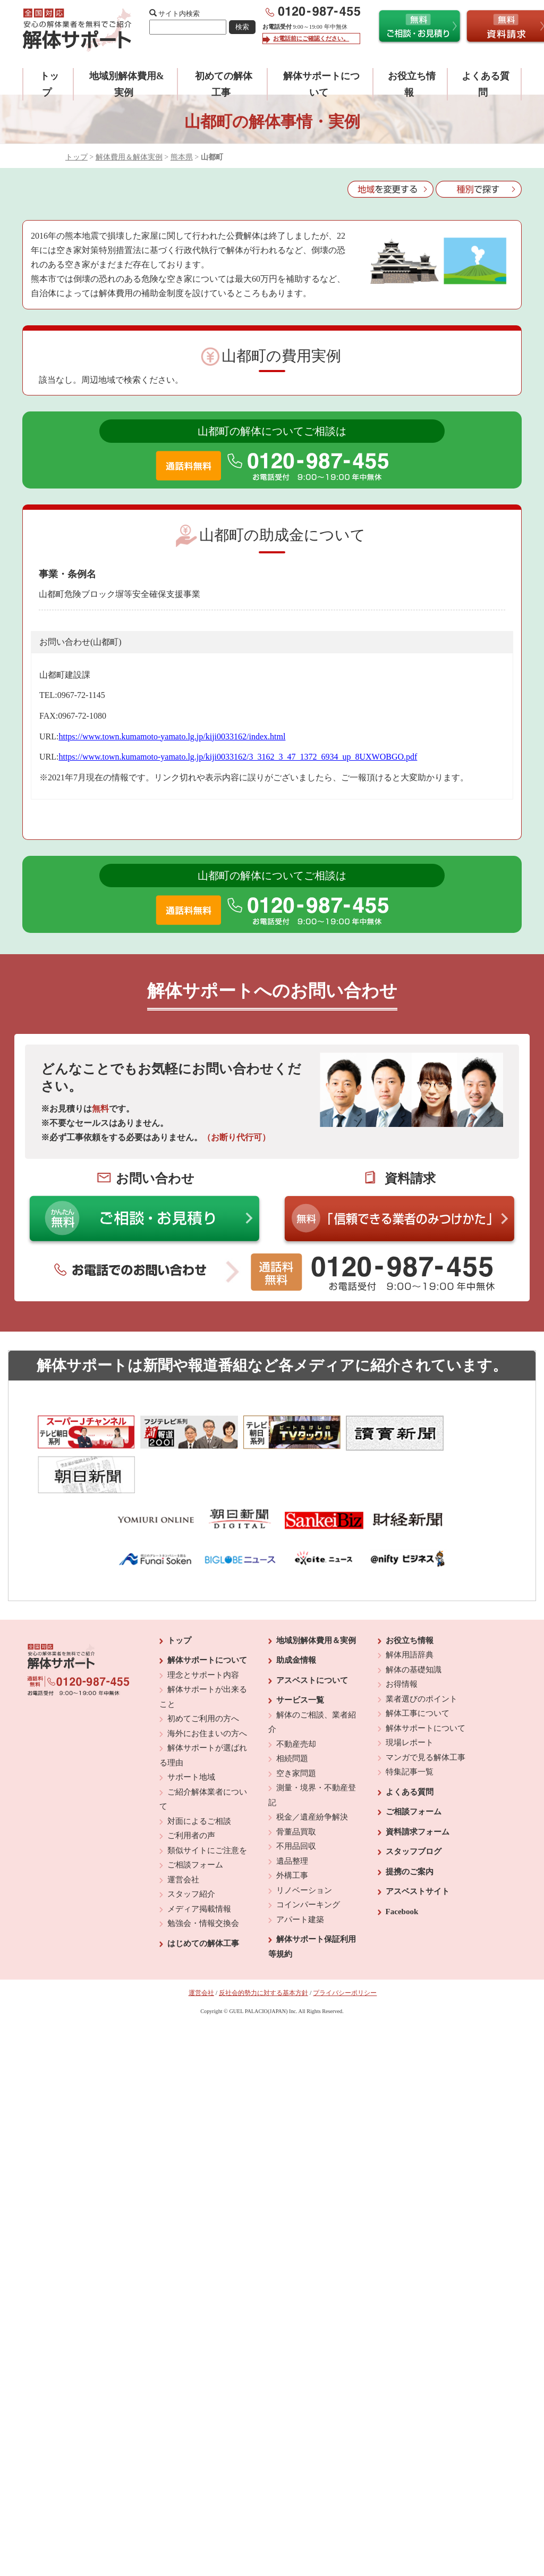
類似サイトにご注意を (207, 1804)
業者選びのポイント (421, 1652)
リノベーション (304, 1844)
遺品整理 (292, 1815)
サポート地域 (191, 1731)
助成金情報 (296, 1614)
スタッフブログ (413, 1805)
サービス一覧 (300, 1653)
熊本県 (182, 157)
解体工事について (417, 1667)
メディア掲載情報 (199, 1862)
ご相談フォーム (195, 1818)
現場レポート (410, 1696)
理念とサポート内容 (203, 1628)
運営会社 (183, 1833)
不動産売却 (296, 1698)
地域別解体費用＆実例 (316, 1594)
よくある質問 (410, 1745)
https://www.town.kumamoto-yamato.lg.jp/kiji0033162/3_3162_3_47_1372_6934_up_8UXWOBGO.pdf (237, 756)
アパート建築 (300, 1873)
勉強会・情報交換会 (203, 1877)
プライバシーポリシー (345, 1946)
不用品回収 (296, 1800)
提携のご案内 (410, 1825)
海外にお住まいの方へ (207, 1687)
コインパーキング (308, 1858)
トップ (76, 157)
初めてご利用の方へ (203, 1672)
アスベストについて (312, 1634)
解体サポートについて (207, 1614)
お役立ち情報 (410, 1594)
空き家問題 (296, 1727)
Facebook (402, 1865)
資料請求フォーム (417, 1785)
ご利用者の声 (191, 1789)
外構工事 (292, 1829)
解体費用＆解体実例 (129, 157)
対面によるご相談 (199, 1775)
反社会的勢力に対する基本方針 (263, 1946)
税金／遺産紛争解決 (312, 1770)
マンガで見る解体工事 (425, 1711)
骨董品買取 (296, 1785)
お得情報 (402, 1638)
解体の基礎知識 (413, 1623)
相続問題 (292, 1712)
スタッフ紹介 (191, 1847)
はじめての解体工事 (203, 1897)
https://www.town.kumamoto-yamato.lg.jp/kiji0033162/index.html (171, 736)
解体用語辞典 (410, 1608)
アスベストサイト (417, 1845)
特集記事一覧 (410, 1725)
